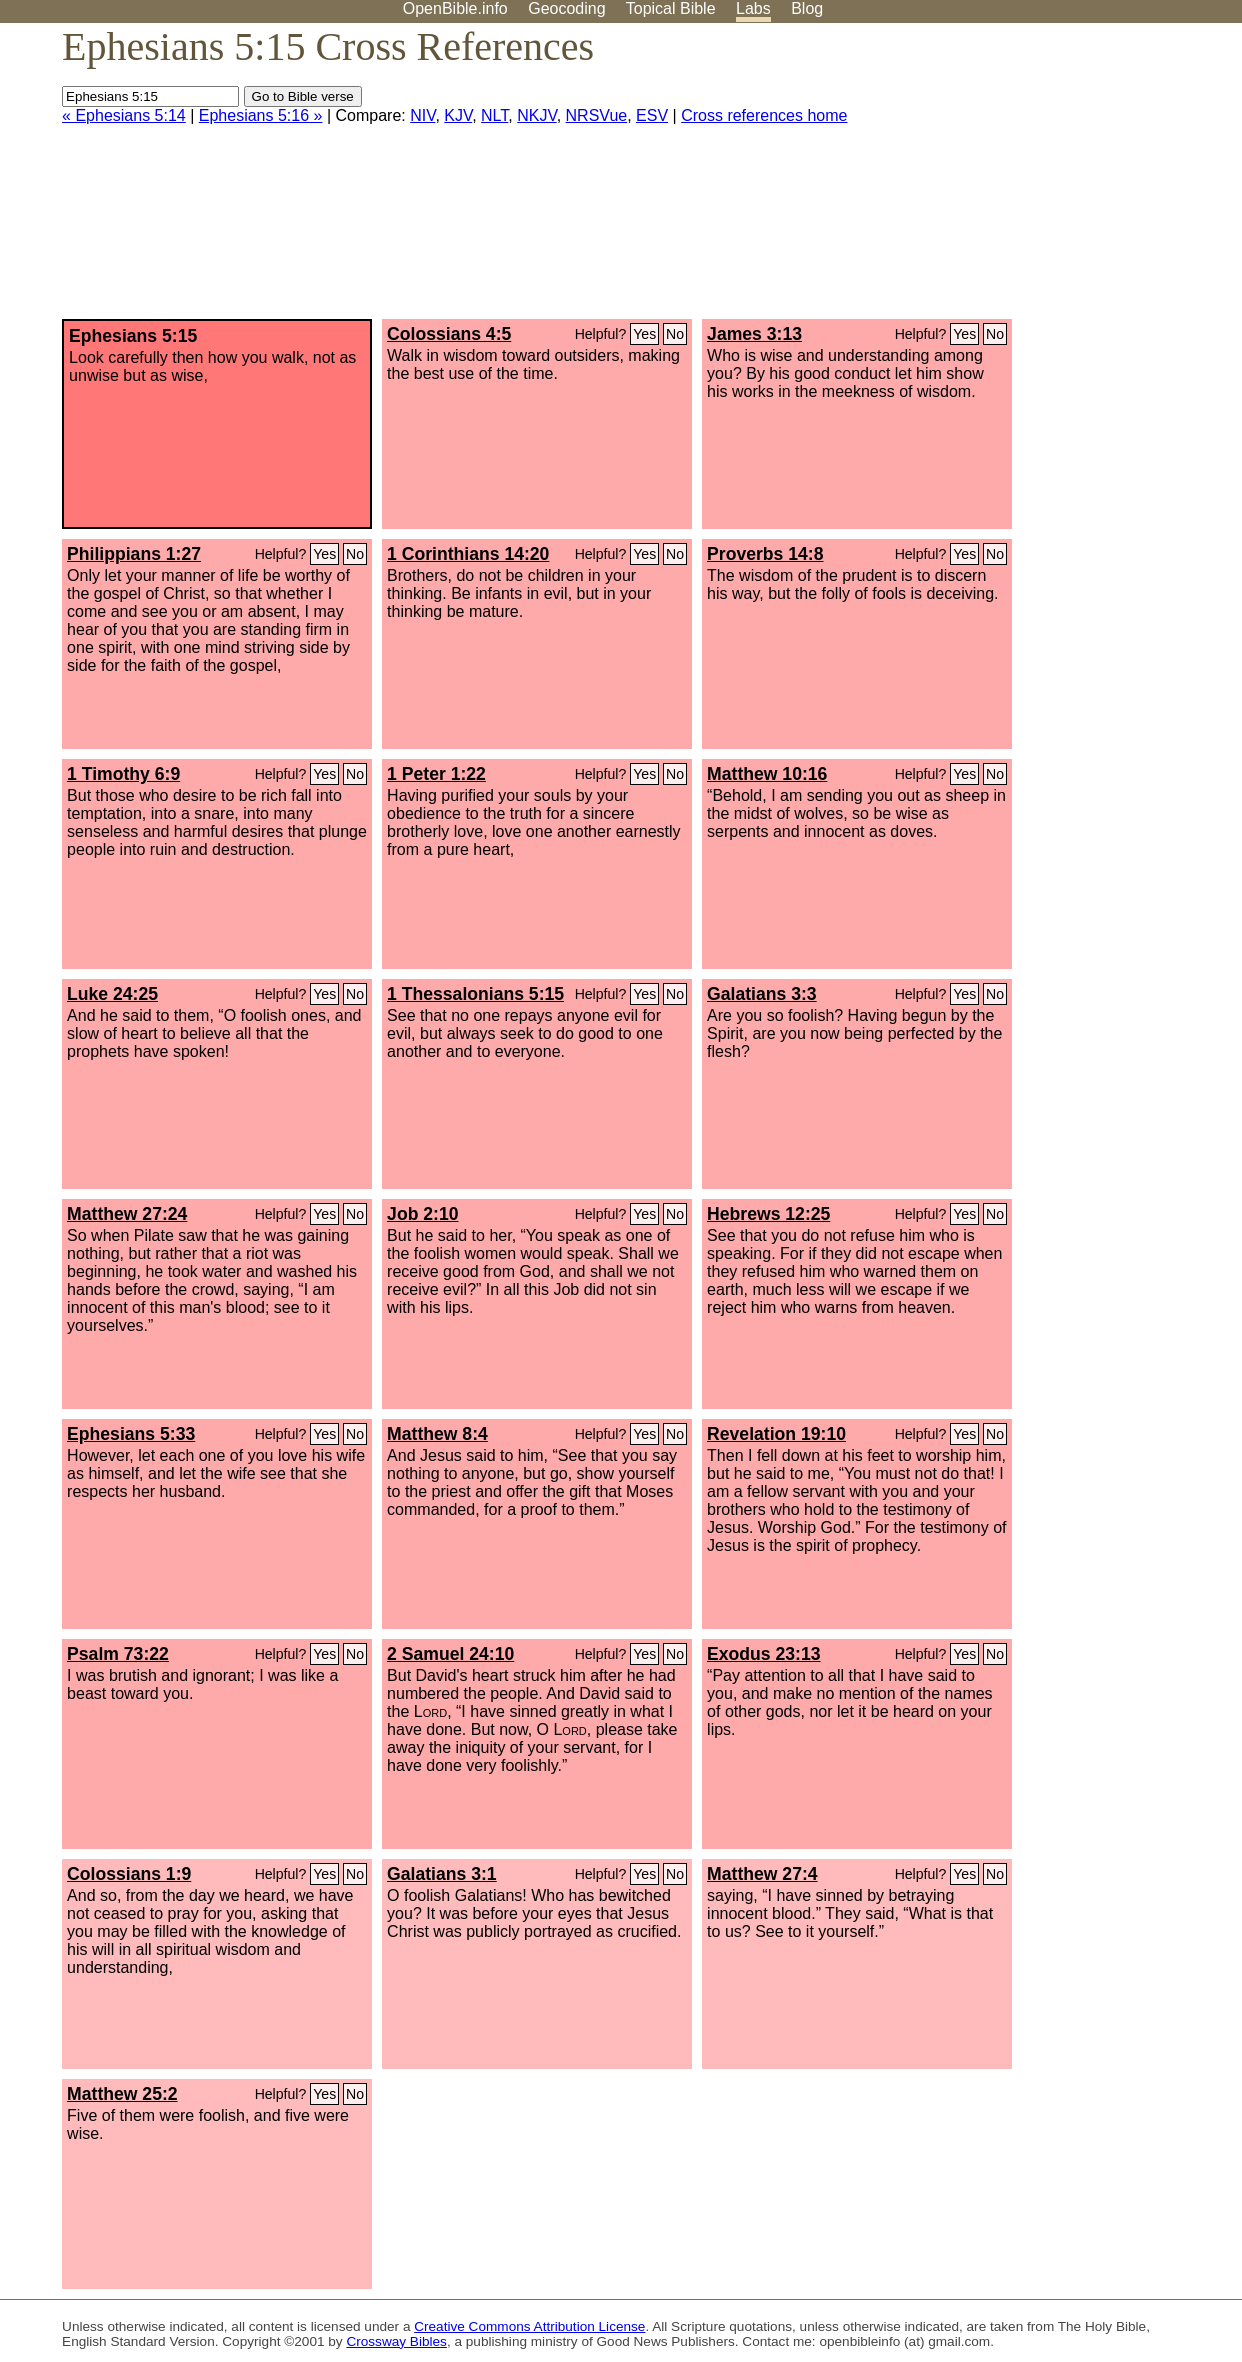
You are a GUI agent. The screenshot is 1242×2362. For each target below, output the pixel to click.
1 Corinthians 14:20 (468, 554)
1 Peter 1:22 (436, 774)
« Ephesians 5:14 (124, 115)
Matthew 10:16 (767, 774)
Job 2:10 (422, 1214)
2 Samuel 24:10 (450, 1654)
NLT (494, 115)
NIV (422, 115)
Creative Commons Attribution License (529, 2326)
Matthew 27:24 (127, 1214)
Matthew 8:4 (437, 1434)
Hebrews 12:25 (768, 1214)
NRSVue (597, 115)
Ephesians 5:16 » (261, 115)
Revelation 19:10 (776, 1434)
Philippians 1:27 (134, 554)
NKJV (536, 115)
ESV (652, 115)
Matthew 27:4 (762, 1874)
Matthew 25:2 (122, 2094)
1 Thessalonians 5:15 (475, 994)
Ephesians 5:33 (131, 1434)
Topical (671, 8)
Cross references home (764, 115)
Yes (644, 334)
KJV (458, 115)
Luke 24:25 (112, 994)
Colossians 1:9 (129, 1874)
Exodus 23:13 (763, 1654)
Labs (753, 8)
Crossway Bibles (396, 2341)
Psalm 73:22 (118, 1654)
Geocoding (566, 8)
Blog (807, 8)
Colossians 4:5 (449, 334)
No (675, 334)
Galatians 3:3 (762, 994)
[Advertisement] (1040, 179)
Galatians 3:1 (442, 1874)
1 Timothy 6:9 (123, 774)
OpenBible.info (455, 8)
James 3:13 (754, 334)
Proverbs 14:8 (765, 554)
